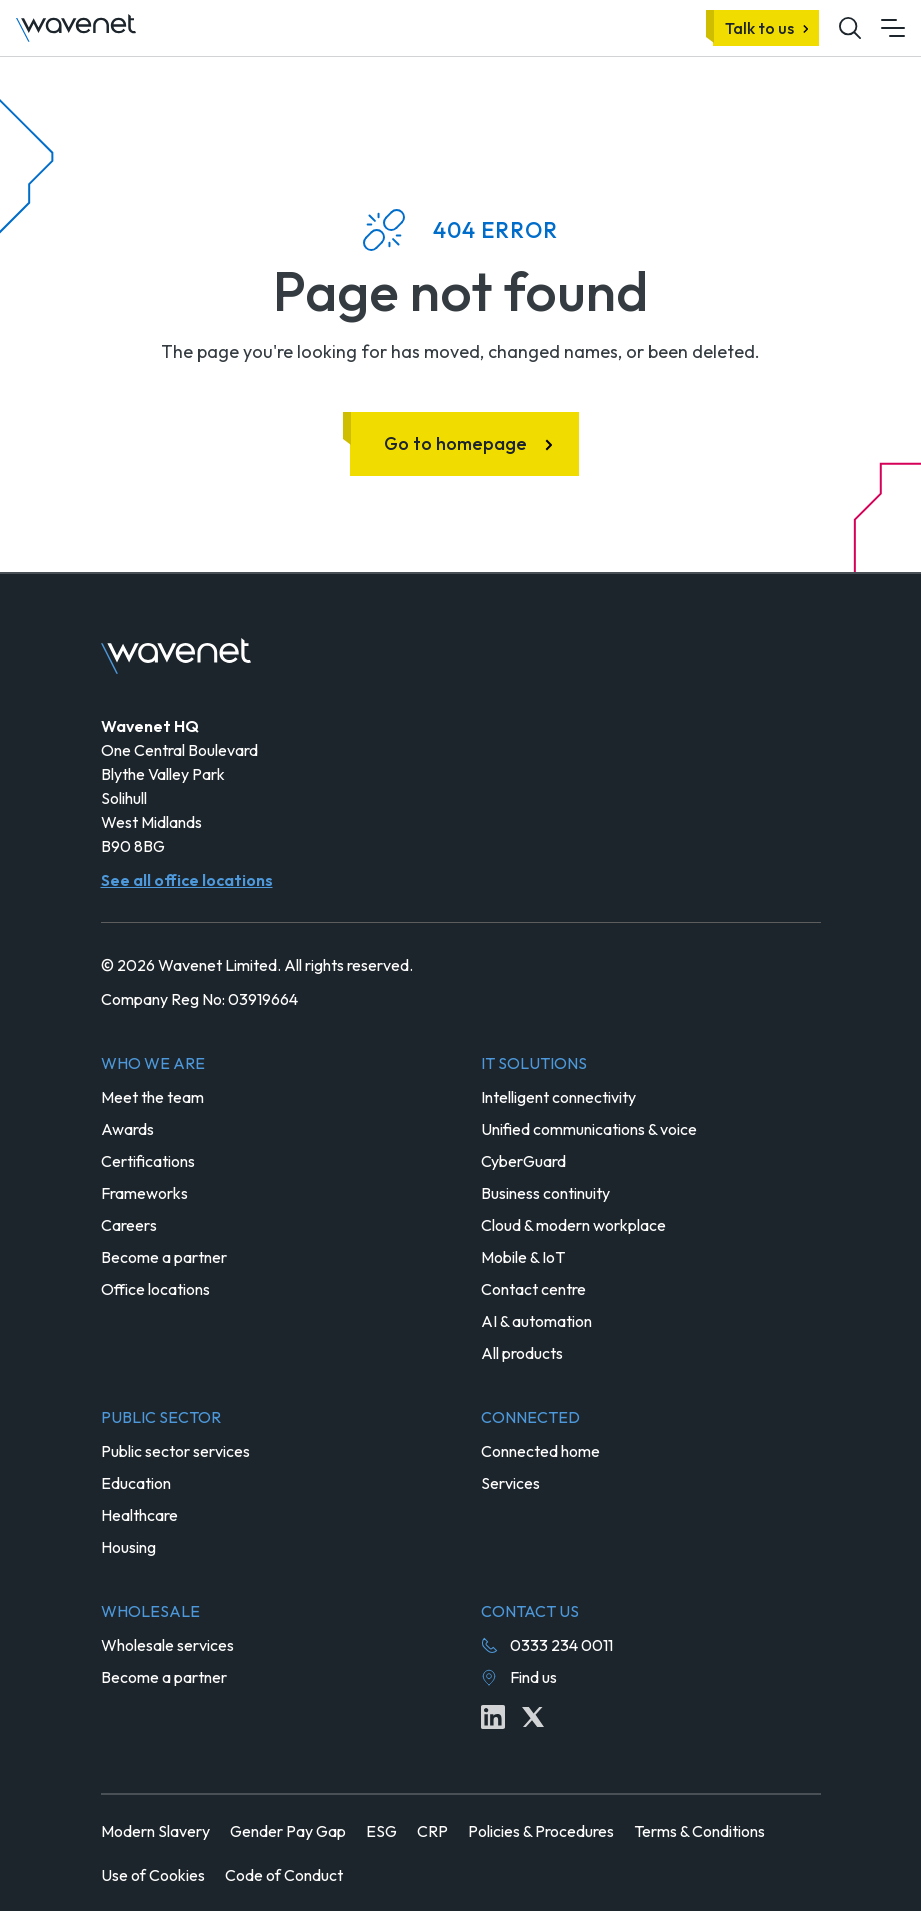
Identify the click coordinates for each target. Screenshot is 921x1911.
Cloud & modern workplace (573, 1225)
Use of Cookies (153, 1875)
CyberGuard (523, 1161)
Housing (128, 1547)
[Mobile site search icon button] (850, 28)
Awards (127, 1129)
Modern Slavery (155, 1831)
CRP (432, 1831)
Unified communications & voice (589, 1129)
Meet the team (152, 1097)
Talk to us (759, 28)
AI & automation (536, 1321)
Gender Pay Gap (288, 1831)
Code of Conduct (284, 1875)
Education (136, 1483)
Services (510, 1483)
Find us (533, 1677)
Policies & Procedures (541, 1831)
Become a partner (164, 1257)
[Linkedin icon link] (493, 1717)
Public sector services (175, 1451)
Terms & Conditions (699, 1831)
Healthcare (139, 1515)
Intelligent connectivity (558, 1097)
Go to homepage (455, 443)
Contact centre (533, 1289)
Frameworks (144, 1193)
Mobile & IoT (523, 1257)
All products (522, 1353)
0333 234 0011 (561, 1645)
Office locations (155, 1289)
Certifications (148, 1161)
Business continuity (545, 1193)
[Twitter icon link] (533, 1717)
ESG (381, 1831)
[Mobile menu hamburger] (893, 28)
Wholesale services (167, 1645)
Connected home (540, 1451)
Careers (129, 1225)
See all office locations (187, 880)
